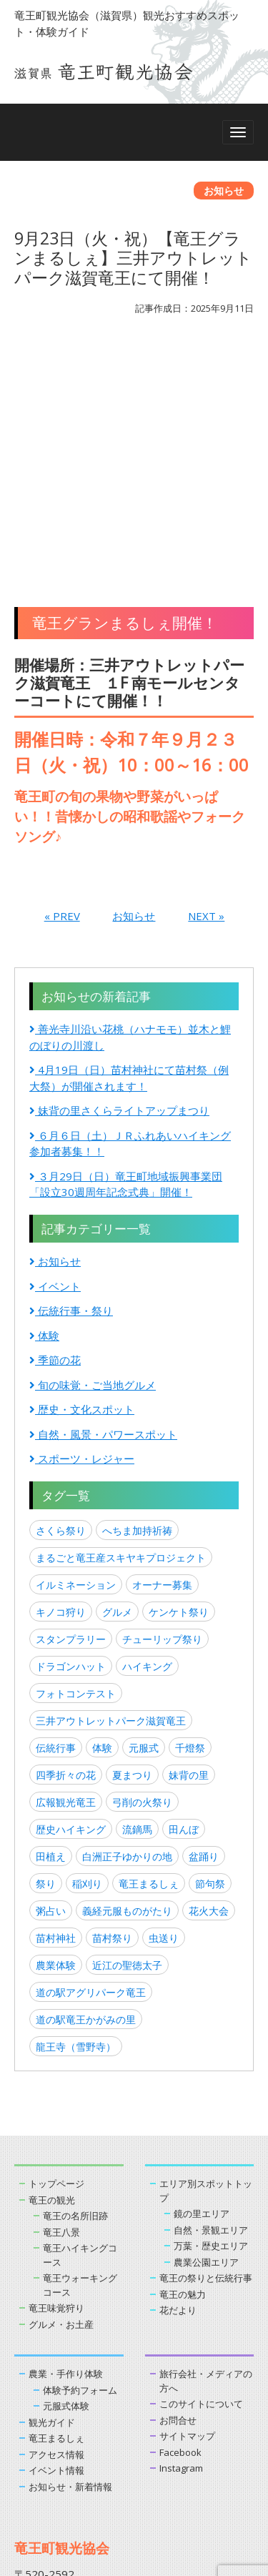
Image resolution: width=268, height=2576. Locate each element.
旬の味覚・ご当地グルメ (92, 1161)
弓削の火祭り (142, 1579)
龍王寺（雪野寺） (76, 1823)
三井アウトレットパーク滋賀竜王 (111, 1497)
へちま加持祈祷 (137, 1307)
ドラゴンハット (71, 1443)
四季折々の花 (66, 1552)
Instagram (181, 2245)
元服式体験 (66, 2182)
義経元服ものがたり (127, 1687)
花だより (178, 2087)
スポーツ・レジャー (81, 1235)
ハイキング (147, 1443)
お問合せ (178, 2196)
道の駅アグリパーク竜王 (91, 1769)
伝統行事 (56, 1524)
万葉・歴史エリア (211, 2022)
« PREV (62, 693)
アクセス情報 (56, 2230)
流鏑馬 (137, 1606)
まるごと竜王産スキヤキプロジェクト (121, 1334)
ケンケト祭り (179, 1389)
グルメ (117, 1389)
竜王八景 (61, 2008)
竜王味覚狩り (56, 2084)
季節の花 (55, 1137)
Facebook (180, 2228)
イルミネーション (76, 1361)
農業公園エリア (206, 2038)
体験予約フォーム (80, 2166)
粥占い (51, 1687)
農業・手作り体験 (66, 2150)
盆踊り (204, 1633)
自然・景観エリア (211, 2006)
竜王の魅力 (182, 2070)
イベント (55, 1062)
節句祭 (210, 1660)
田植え (51, 1633)
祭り (46, 1660)
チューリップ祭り (162, 1416)
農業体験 (56, 1742)
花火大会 (209, 1687)
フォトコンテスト (76, 1470)
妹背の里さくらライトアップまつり (119, 887)
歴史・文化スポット (81, 1186)
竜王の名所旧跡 (75, 1992)
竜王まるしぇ (149, 1660)
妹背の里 (189, 1552)
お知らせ (133, 693)
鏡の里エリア (201, 1990)
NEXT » (206, 693)
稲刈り (87, 1660)
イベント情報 (56, 2247)
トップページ (56, 1960)
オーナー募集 (162, 1361)
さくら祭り (61, 1307)
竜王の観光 (52, 1976)
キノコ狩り (61, 1389)
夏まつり (132, 1552)
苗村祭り (112, 1715)
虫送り (164, 1715)
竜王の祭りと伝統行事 (205, 2054)
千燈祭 (190, 1524)
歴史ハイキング (71, 1606)
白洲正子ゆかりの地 (127, 1633)
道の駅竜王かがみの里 (86, 1796)
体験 (44, 1112)
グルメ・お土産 (61, 2100)
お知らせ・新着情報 (70, 2262)
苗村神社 (56, 1715)
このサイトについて (201, 2180)
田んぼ (184, 1606)
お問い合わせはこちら (74, 2403)
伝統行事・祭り (71, 1087)
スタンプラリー (71, 1416)
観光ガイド (52, 2198)
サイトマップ (187, 2212)
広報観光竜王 (66, 1579)
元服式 (144, 1524)
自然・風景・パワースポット (103, 1210)
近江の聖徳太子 (127, 1742)
